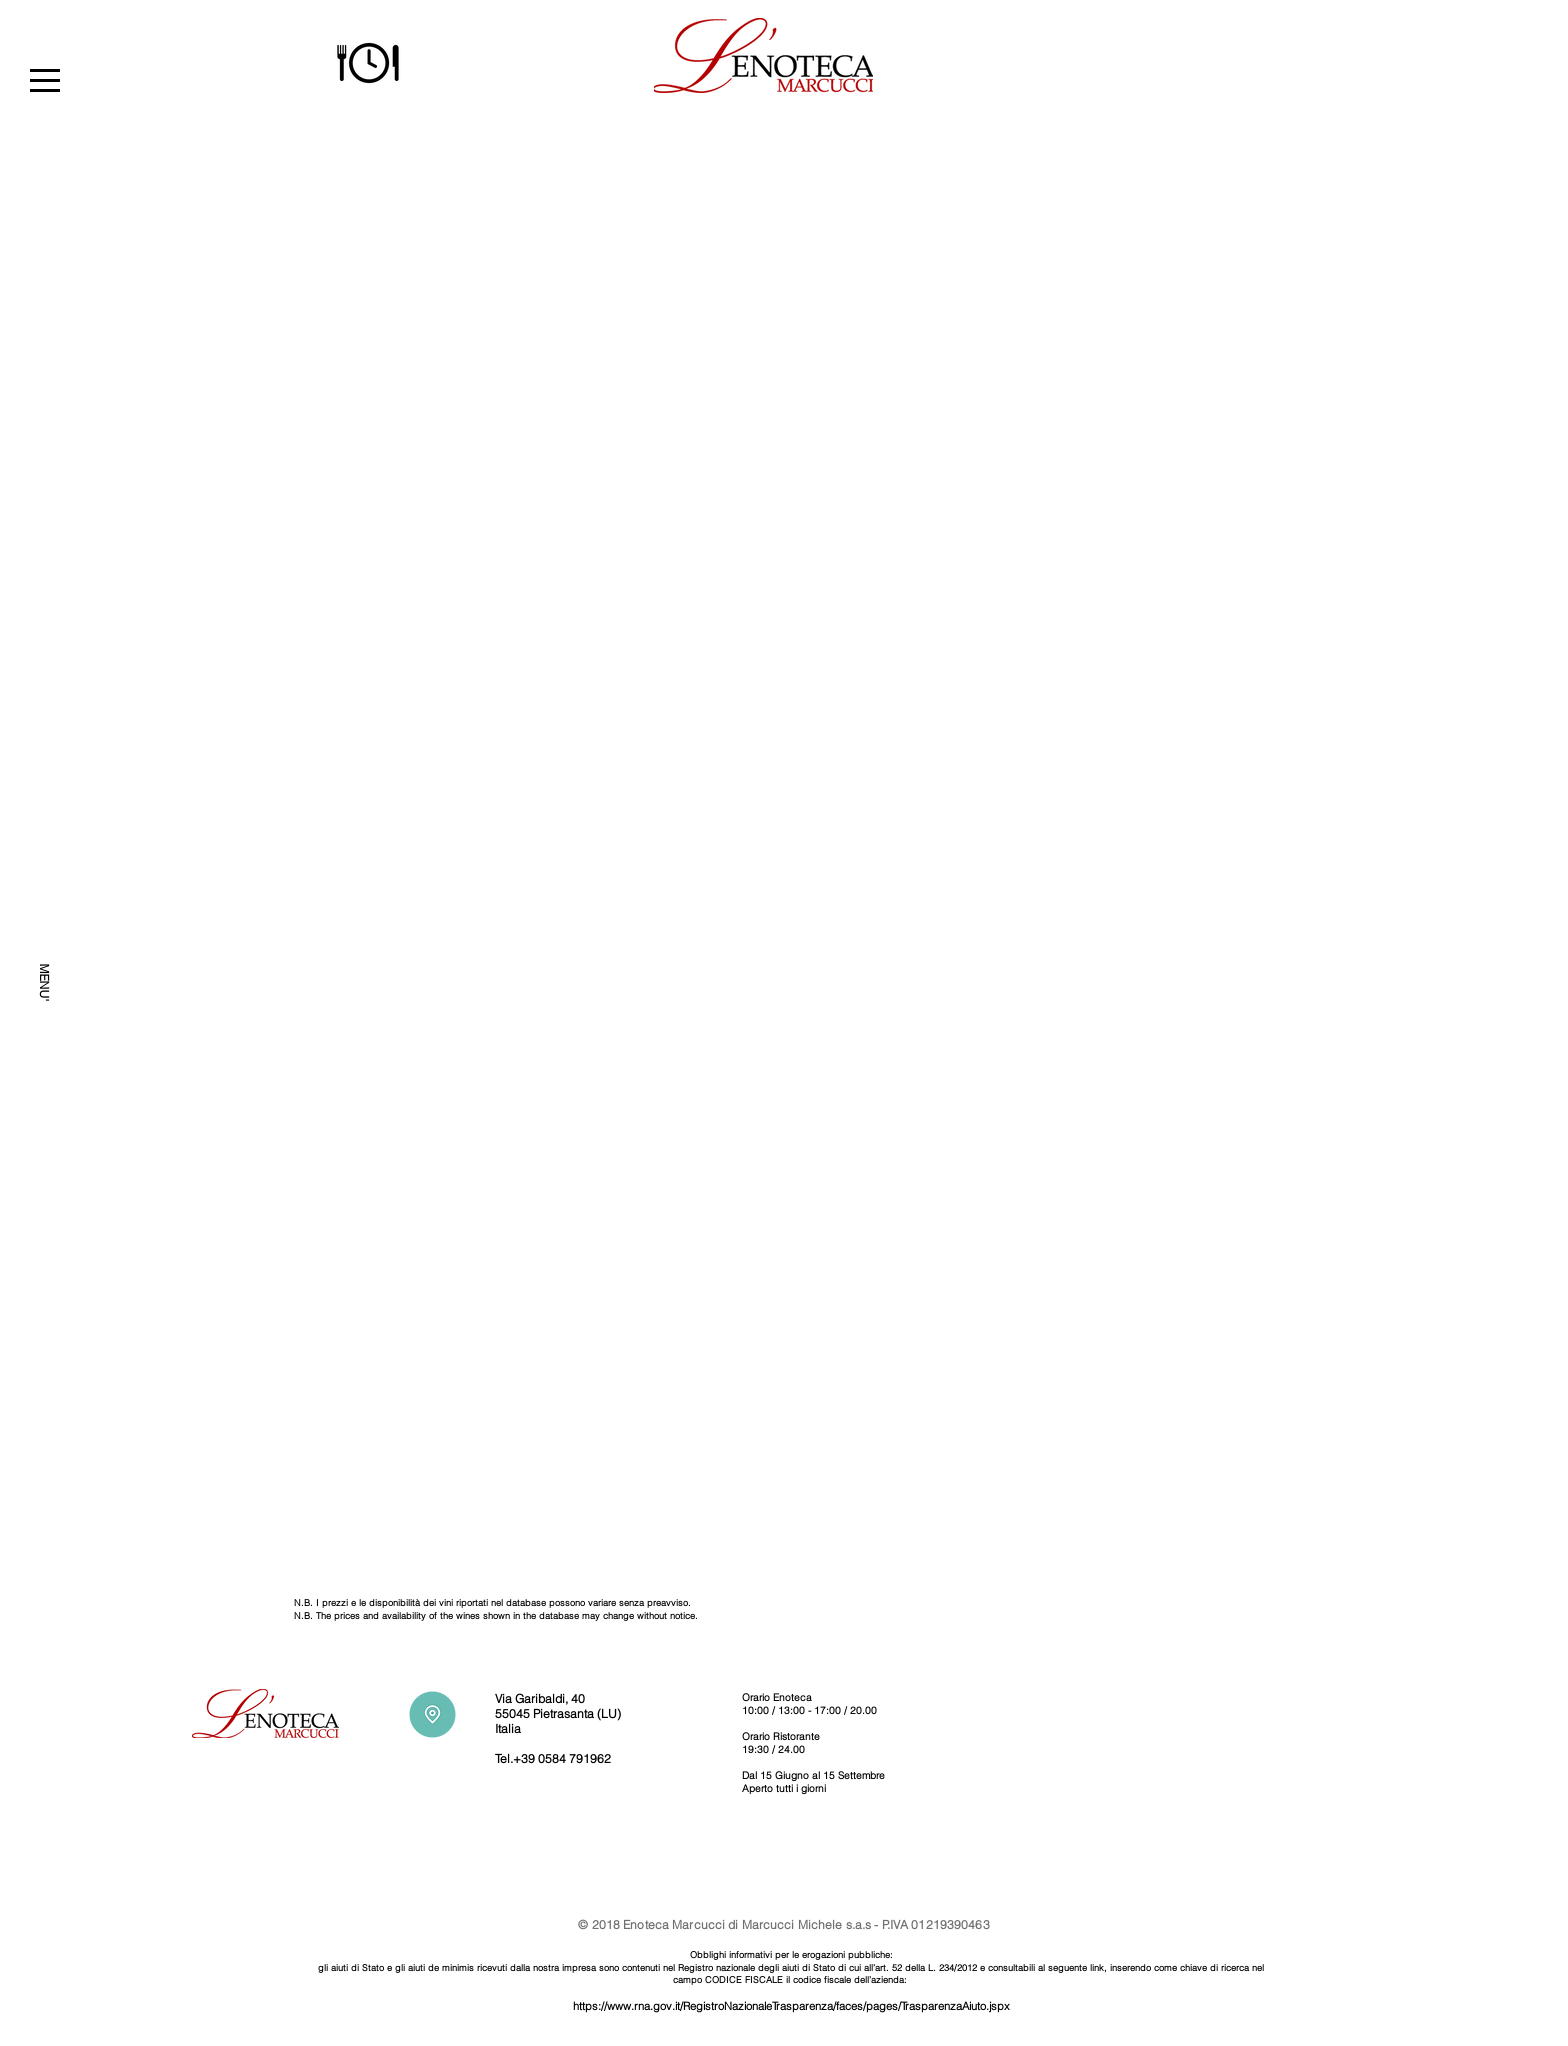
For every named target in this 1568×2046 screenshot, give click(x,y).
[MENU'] (44, 983)
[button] (45, 80)
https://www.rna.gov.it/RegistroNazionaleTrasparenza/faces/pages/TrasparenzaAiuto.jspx (791, 2006)
